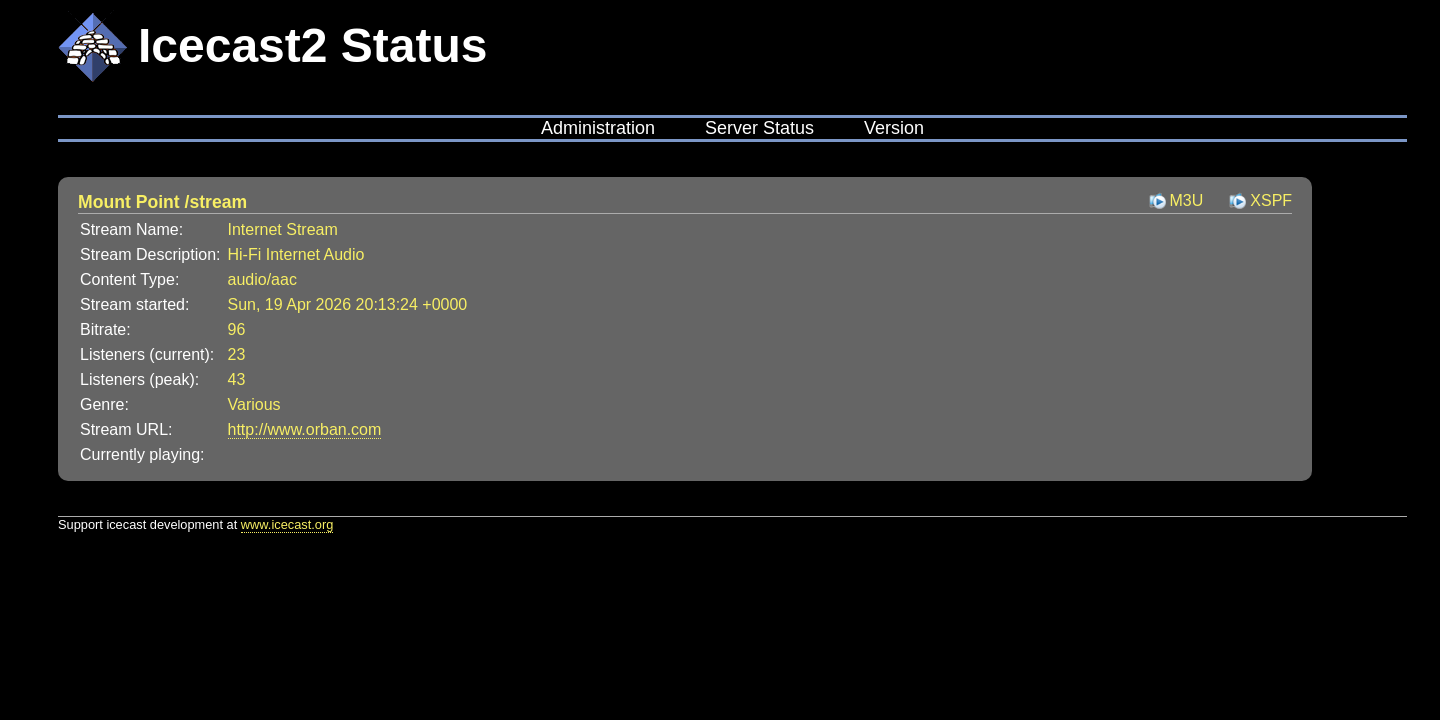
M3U (1187, 200)
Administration (598, 128)
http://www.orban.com (305, 429)
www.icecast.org (287, 524)
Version (894, 128)
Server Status (759, 128)
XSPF (1271, 200)
